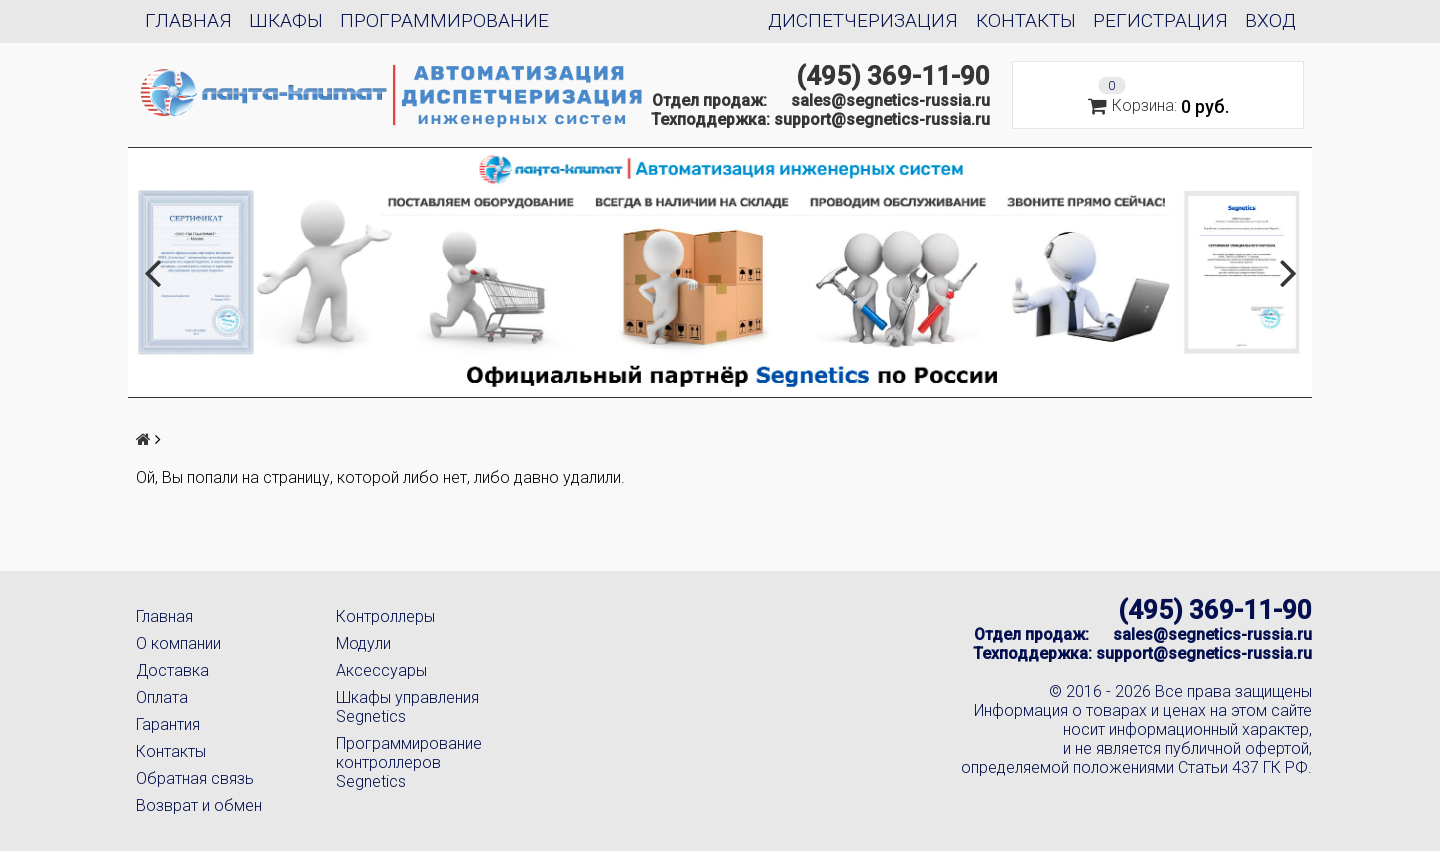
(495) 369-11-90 (893, 76)
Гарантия (168, 724)
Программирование (444, 20)
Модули (363, 643)
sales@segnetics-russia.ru (890, 100)
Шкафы (286, 20)
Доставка (172, 670)
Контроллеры (385, 616)
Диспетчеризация (863, 20)
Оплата (162, 697)
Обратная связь (195, 778)
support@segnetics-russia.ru (882, 119)
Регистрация (1160, 20)
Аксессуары (381, 670)
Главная (188, 20)
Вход (1270, 20)
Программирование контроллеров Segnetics (409, 762)
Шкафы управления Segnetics (407, 707)
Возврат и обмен (199, 805)
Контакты (1026, 20)
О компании (178, 643)
